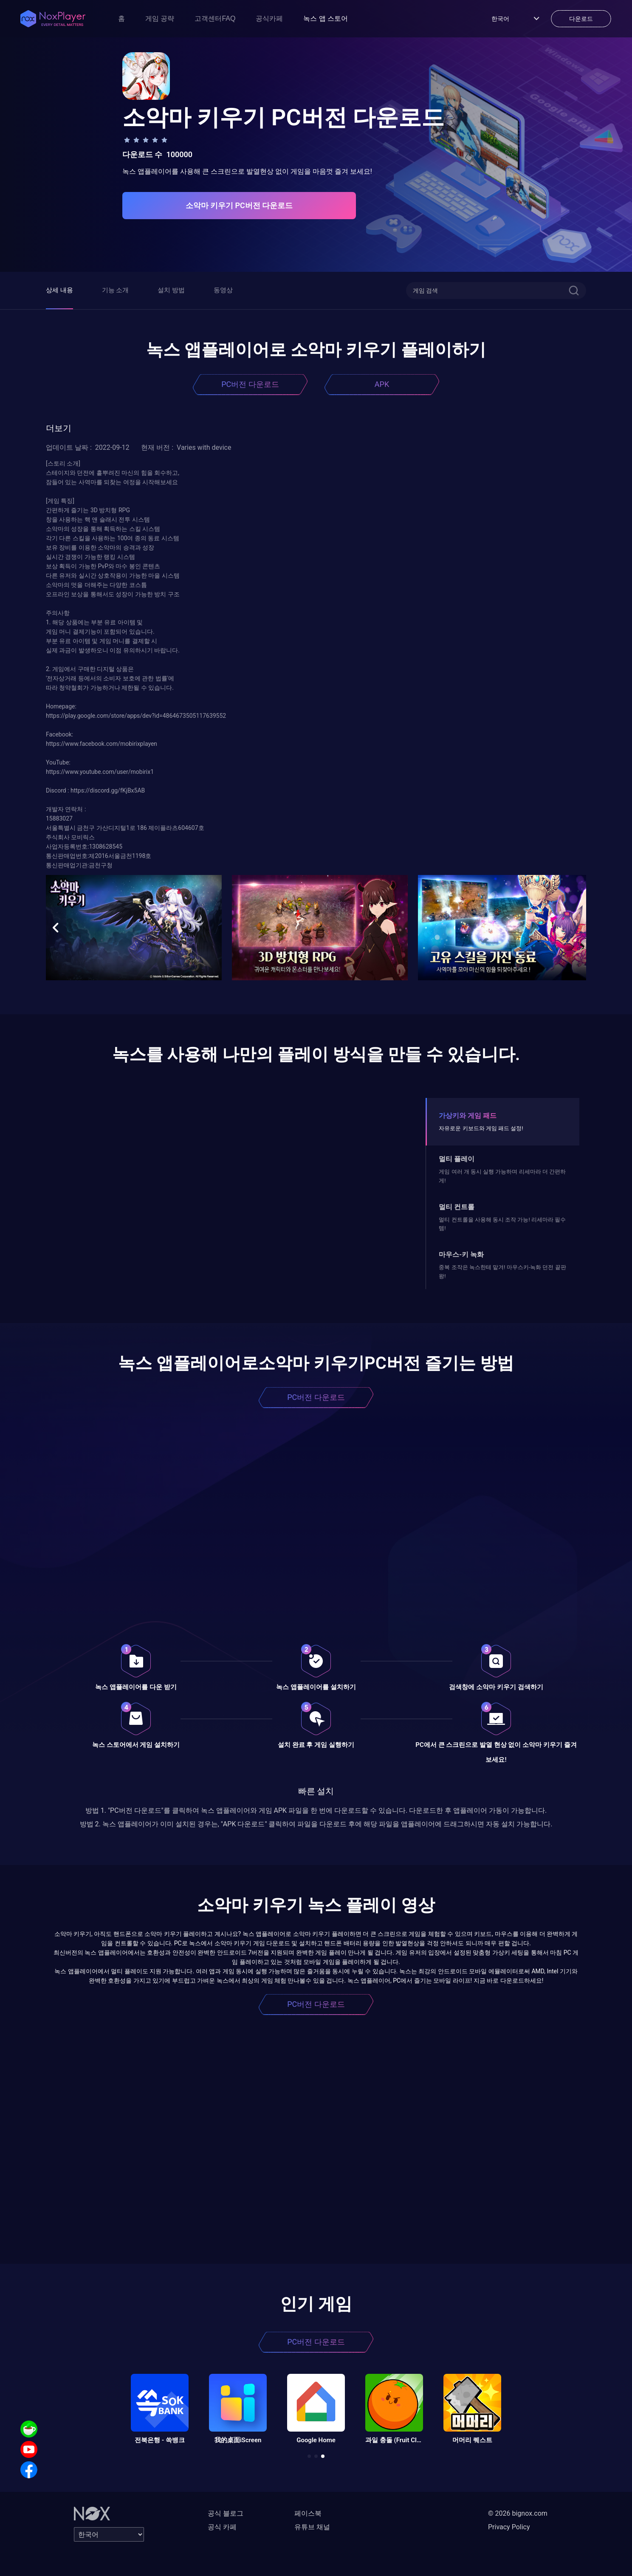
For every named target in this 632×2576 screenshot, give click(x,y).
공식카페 (269, 18)
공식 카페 (222, 2527)
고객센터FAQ (215, 18)
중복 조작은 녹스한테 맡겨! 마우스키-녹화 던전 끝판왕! (502, 1271)
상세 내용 (59, 290)
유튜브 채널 (312, 2527)
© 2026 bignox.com (517, 2513)
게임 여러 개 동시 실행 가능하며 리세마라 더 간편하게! (502, 1175)
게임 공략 (159, 18)
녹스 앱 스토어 (325, 18)
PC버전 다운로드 (250, 384)
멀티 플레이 (456, 1159)
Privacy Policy (509, 2527)
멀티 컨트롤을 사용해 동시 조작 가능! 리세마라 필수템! (502, 1223)
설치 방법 (171, 290)
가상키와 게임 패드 (468, 1116)
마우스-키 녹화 (461, 1254)
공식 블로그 (225, 2513)
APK (382, 384)
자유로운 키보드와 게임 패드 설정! (481, 1128)
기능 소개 (115, 290)
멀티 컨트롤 (456, 1207)
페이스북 (308, 2513)
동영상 (223, 290)
